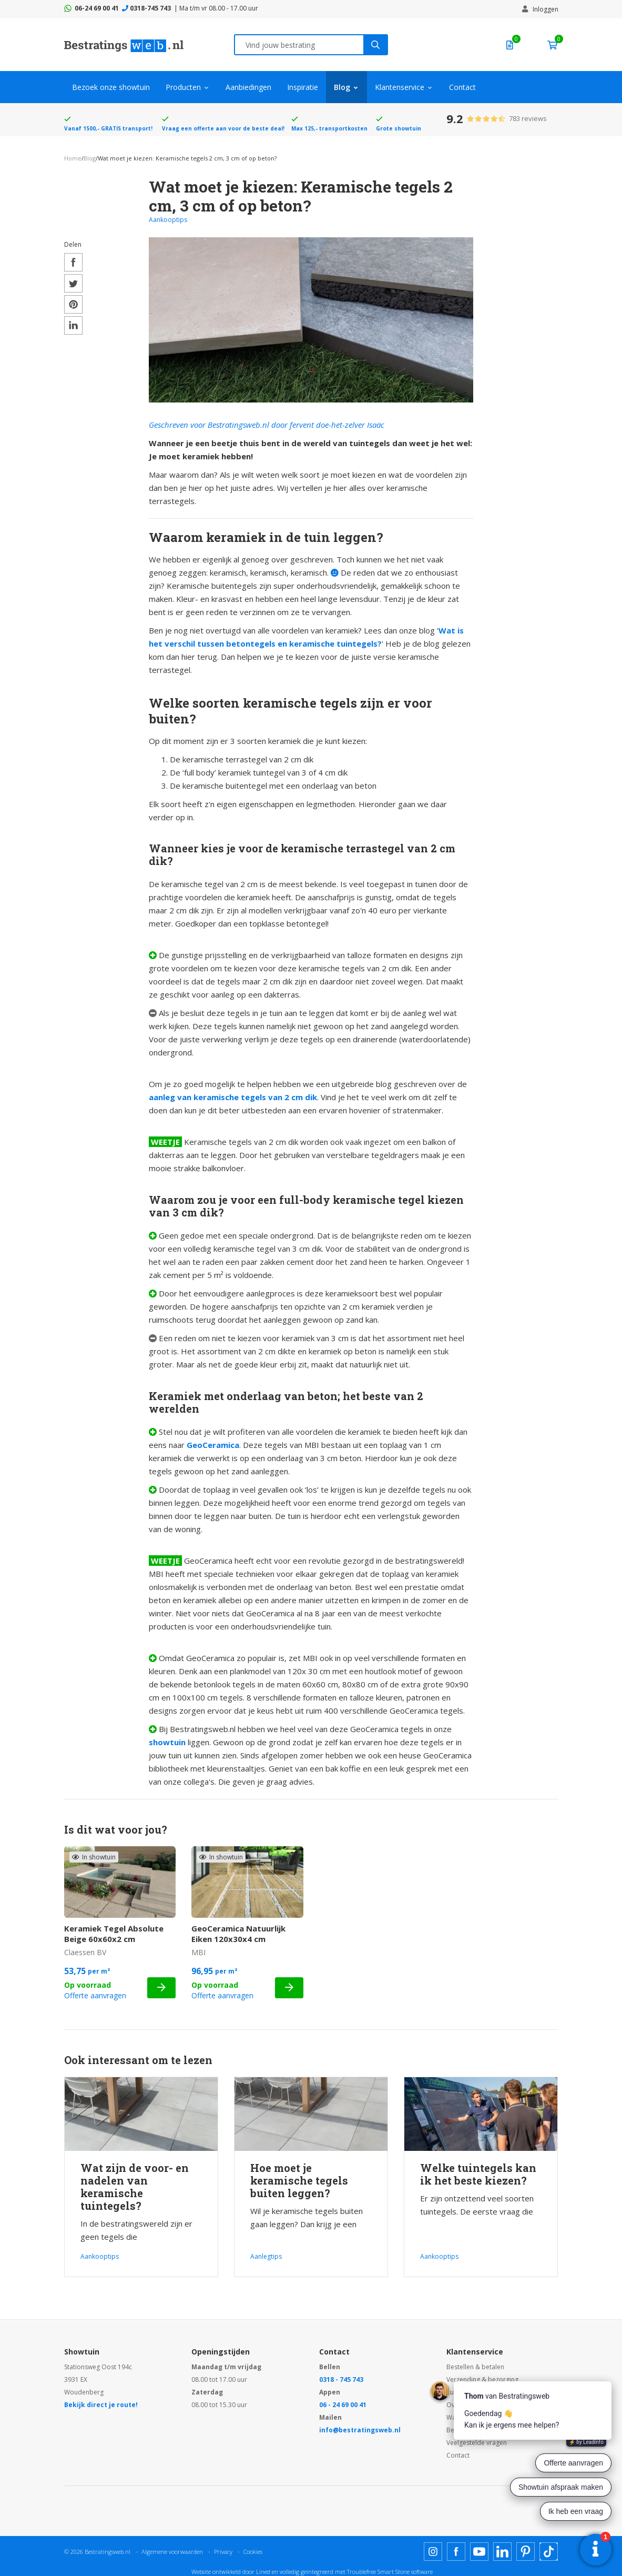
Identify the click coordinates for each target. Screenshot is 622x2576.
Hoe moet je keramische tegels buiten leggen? (299, 2180)
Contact (462, 87)
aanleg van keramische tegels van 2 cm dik (233, 1097)
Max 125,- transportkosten (329, 128)
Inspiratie (302, 87)
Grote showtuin (398, 128)
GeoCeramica (213, 1445)
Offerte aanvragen (95, 1995)
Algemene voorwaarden (172, 2551)
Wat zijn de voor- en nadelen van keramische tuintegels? (134, 2186)
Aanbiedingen (248, 87)
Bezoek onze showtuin (111, 87)
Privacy (223, 2551)
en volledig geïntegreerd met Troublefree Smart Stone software (352, 2571)
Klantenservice (399, 87)
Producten (183, 87)
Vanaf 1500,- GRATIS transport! (108, 128)
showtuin (167, 1742)
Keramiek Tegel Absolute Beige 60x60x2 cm (114, 1933)
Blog (342, 87)
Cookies (252, 2551)
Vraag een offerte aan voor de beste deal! (223, 128)
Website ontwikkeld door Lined (230, 2571)
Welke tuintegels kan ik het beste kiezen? (478, 2174)
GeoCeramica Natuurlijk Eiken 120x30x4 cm (238, 1933)
